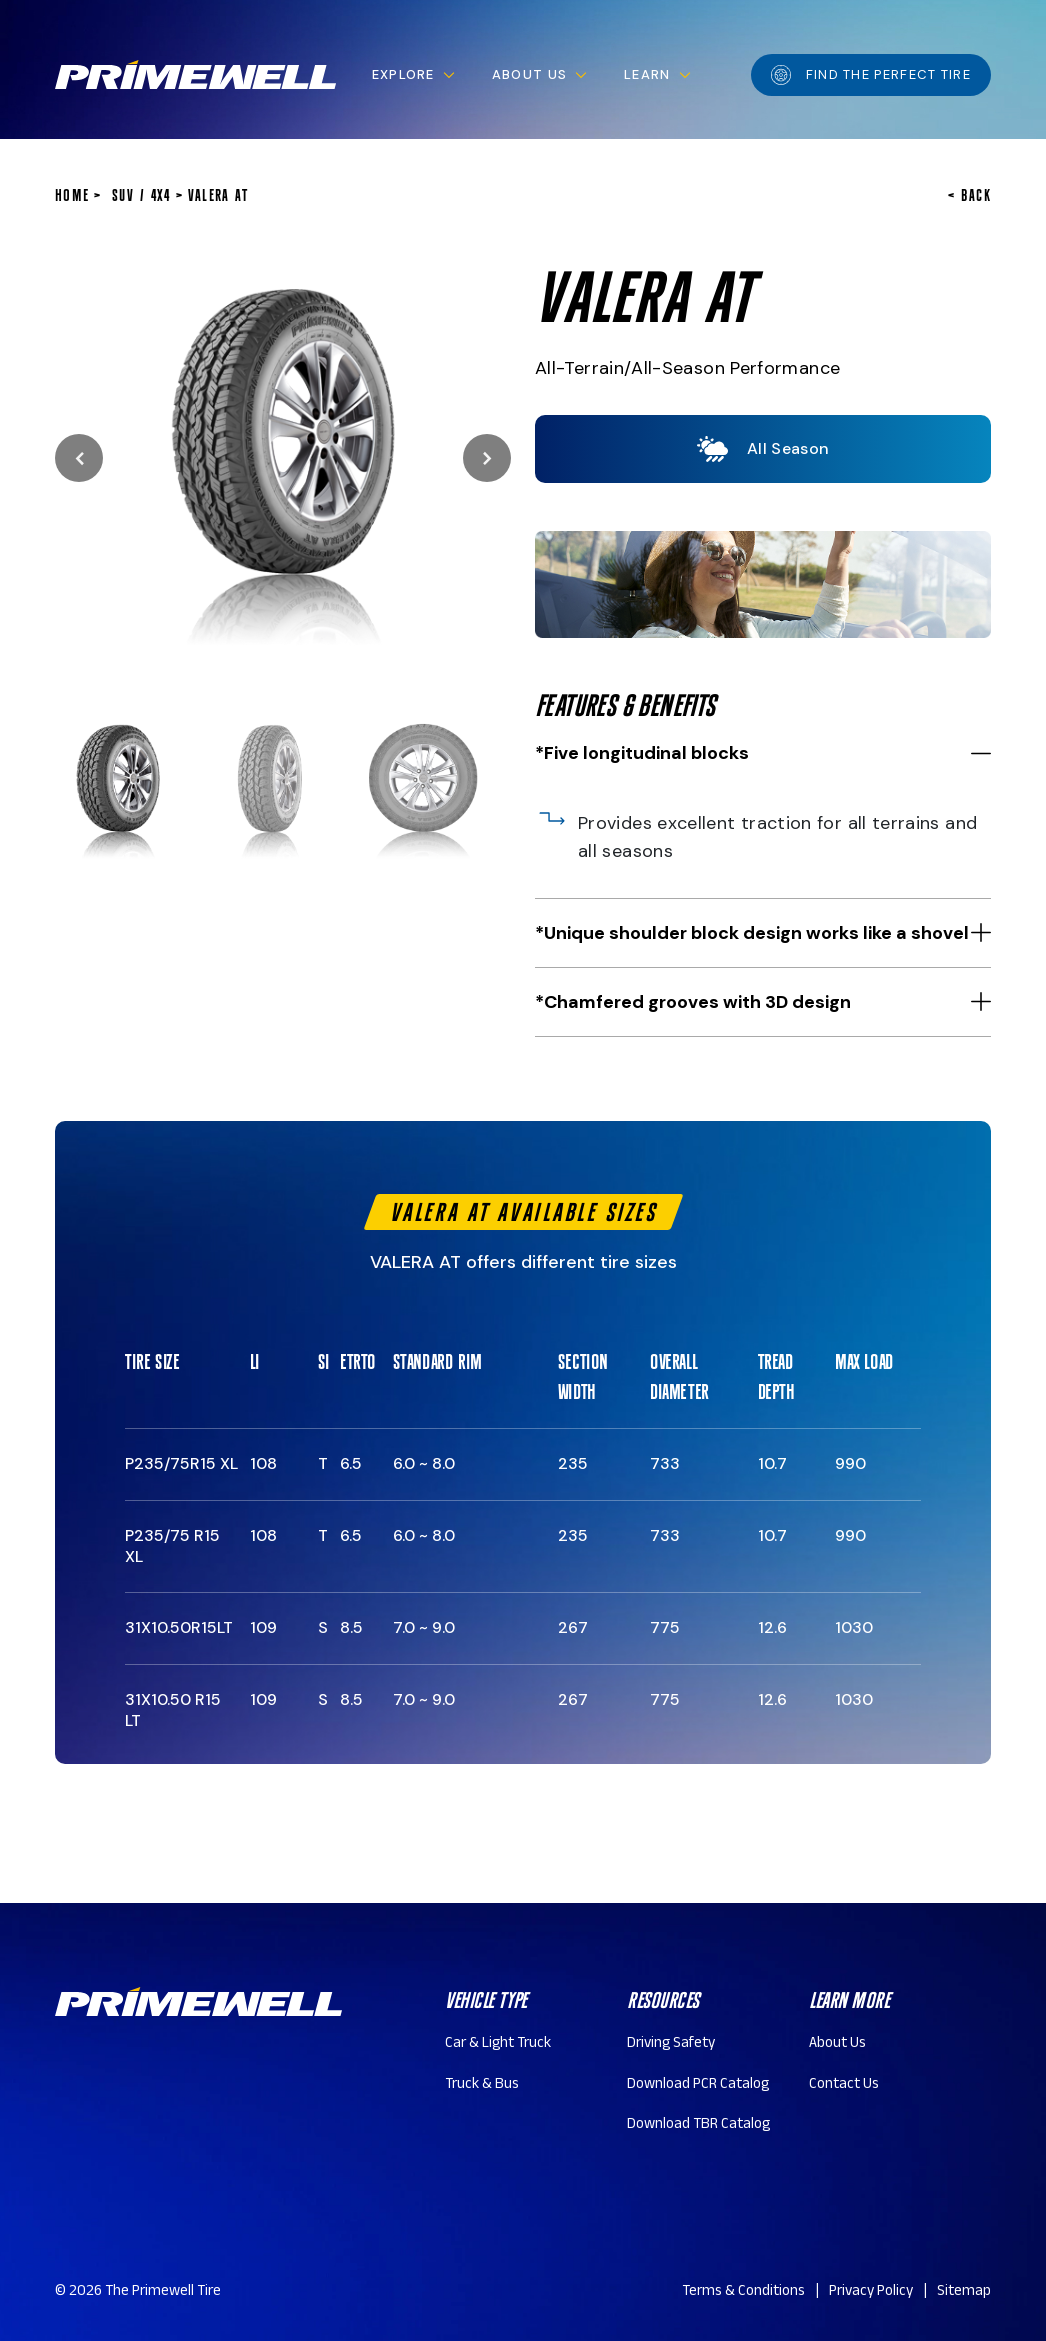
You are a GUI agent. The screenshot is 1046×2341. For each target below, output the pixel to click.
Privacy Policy (871, 2292)
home (72, 195)
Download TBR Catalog (698, 2125)
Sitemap (964, 2292)
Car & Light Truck (498, 2044)
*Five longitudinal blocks (642, 753)
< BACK (969, 195)
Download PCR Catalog (698, 2085)
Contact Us (844, 2085)
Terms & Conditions (743, 2292)
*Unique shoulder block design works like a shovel (752, 933)
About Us (529, 74)
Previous (79, 458)
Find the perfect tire (871, 75)
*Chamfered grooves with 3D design (693, 1002)
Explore (403, 74)
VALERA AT (218, 195)
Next (487, 458)
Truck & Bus (482, 2085)
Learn (647, 74)
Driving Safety (671, 2044)
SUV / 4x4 (141, 195)
